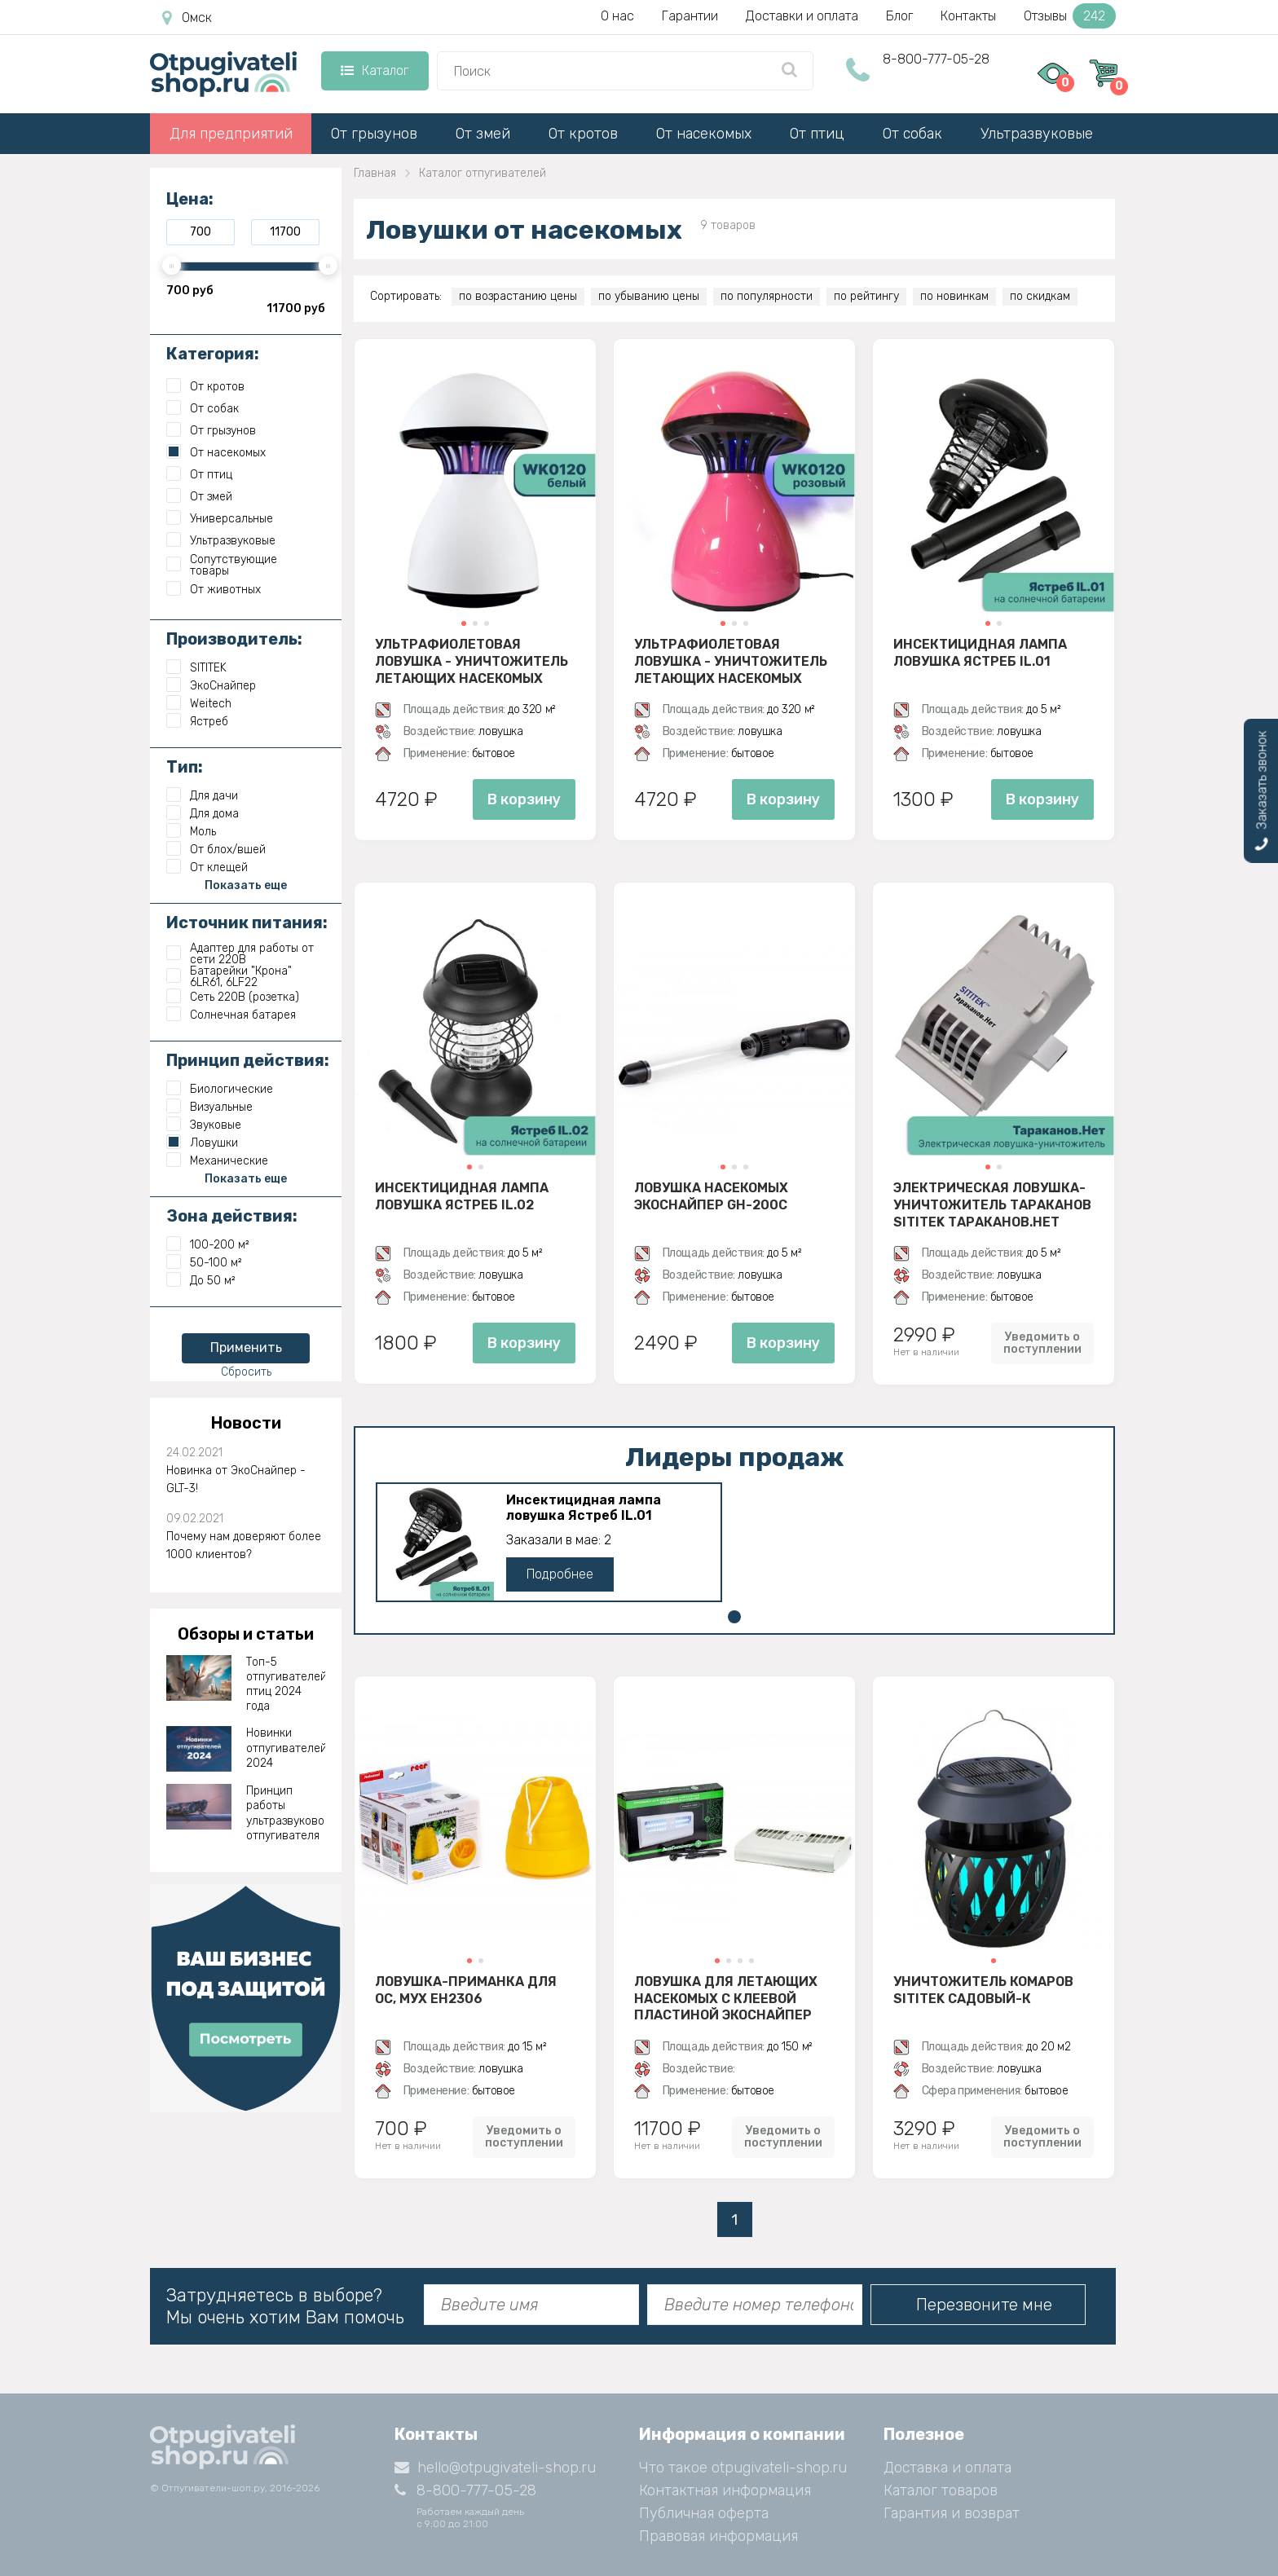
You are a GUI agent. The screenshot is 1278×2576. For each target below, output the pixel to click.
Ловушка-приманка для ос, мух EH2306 (466, 1990)
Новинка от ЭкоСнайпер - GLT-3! (236, 1479)
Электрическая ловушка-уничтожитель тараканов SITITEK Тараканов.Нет (992, 1204)
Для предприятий (231, 134)
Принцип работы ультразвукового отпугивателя (286, 1813)
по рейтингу (866, 296)
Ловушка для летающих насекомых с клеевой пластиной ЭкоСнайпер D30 (725, 1998)
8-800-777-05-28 (936, 59)
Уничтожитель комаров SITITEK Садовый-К (983, 1990)
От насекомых (703, 134)
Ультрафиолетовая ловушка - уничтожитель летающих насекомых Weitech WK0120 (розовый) (730, 660)
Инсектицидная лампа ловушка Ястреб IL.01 (980, 652)
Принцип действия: (247, 1060)
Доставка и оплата (947, 2467)
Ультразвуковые (1037, 134)
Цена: (190, 199)
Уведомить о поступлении (1042, 1343)
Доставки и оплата (802, 16)
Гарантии (690, 16)
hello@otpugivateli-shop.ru (495, 2467)
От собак (912, 134)
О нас (617, 16)
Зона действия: (231, 1216)
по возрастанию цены (518, 296)
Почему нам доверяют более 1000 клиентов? (243, 1545)
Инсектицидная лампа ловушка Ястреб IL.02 (462, 1196)
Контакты (968, 16)
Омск (187, 18)
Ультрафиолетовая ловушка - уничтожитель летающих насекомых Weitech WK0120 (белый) (471, 660)
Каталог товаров (941, 2490)
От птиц (817, 134)
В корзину (524, 799)
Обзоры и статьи (246, 1634)
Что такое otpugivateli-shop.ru (743, 2467)
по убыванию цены (648, 296)
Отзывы (1070, 16)
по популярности (767, 296)
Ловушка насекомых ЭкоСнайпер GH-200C (711, 1196)
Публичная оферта (704, 2513)
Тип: (184, 767)
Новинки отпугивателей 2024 (286, 1747)
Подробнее (560, 1574)
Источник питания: (247, 922)
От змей (483, 134)
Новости (246, 1423)
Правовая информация (718, 2536)
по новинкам (954, 296)
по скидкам (1040, 296)
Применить (246, 1347)
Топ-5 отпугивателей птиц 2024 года (286, 1684)
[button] (463, 623)
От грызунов (374, 134)
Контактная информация (725, 2490)
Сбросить (246, 1372)
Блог (899, 16)
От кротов (583, 134)
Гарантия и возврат (952, 2513)
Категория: (212, 354)
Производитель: (234, 639)
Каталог (374, 70)
